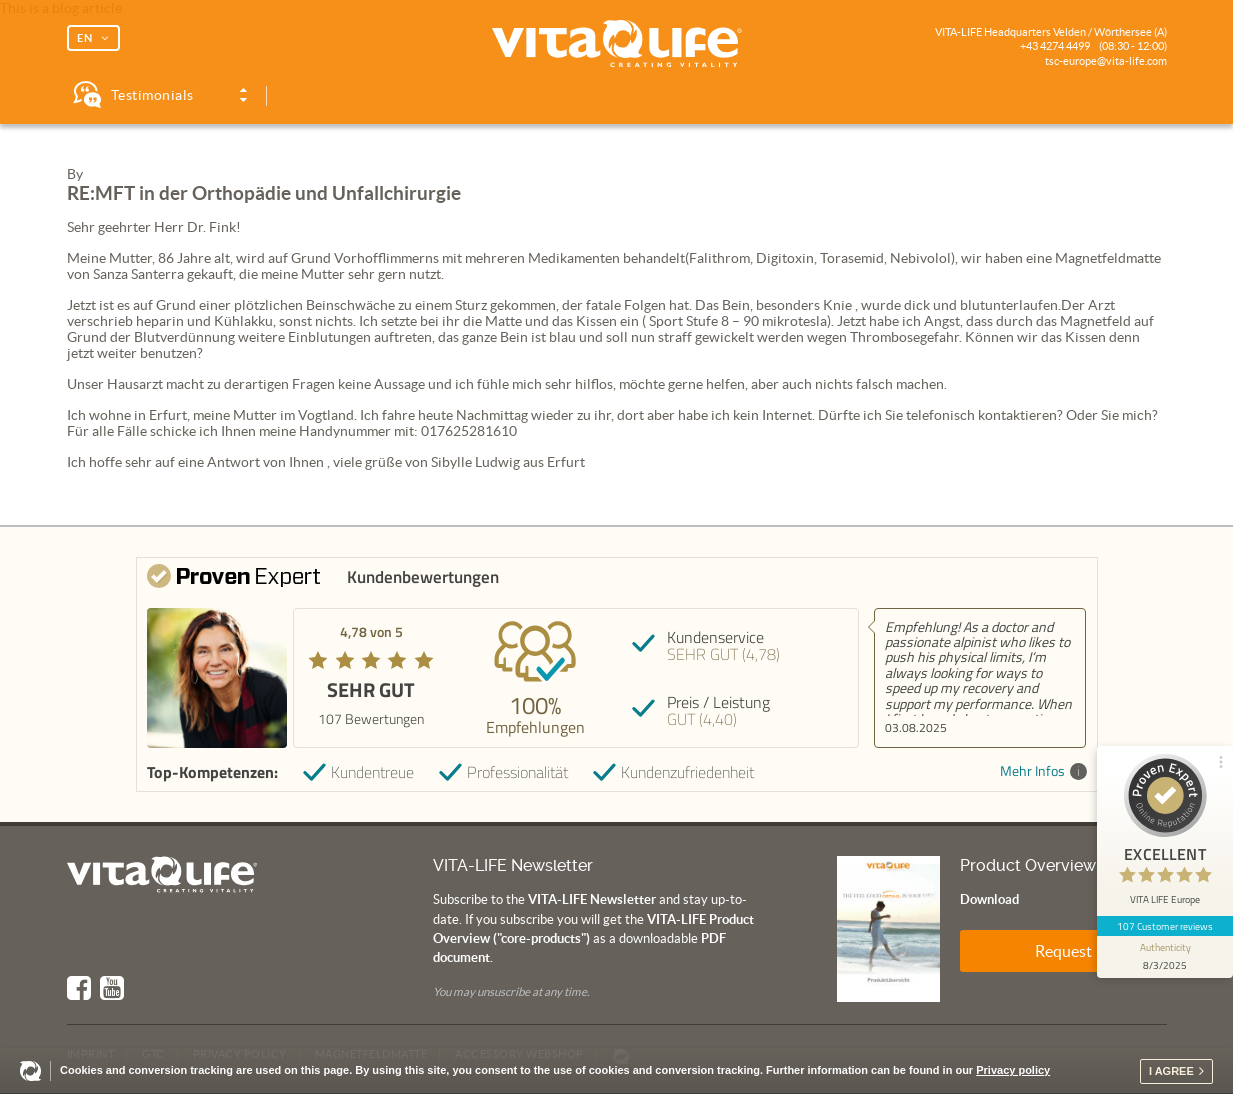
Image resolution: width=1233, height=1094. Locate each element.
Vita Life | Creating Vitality (617, 44)
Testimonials (152, 95)
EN (85, 38)
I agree (1171, 1071)
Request (1063, 951)
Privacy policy (1013, 1070)
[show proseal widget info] (1165, 957)
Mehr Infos (1043, 771)
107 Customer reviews (1165, 926)
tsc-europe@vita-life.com (1106, 61)
